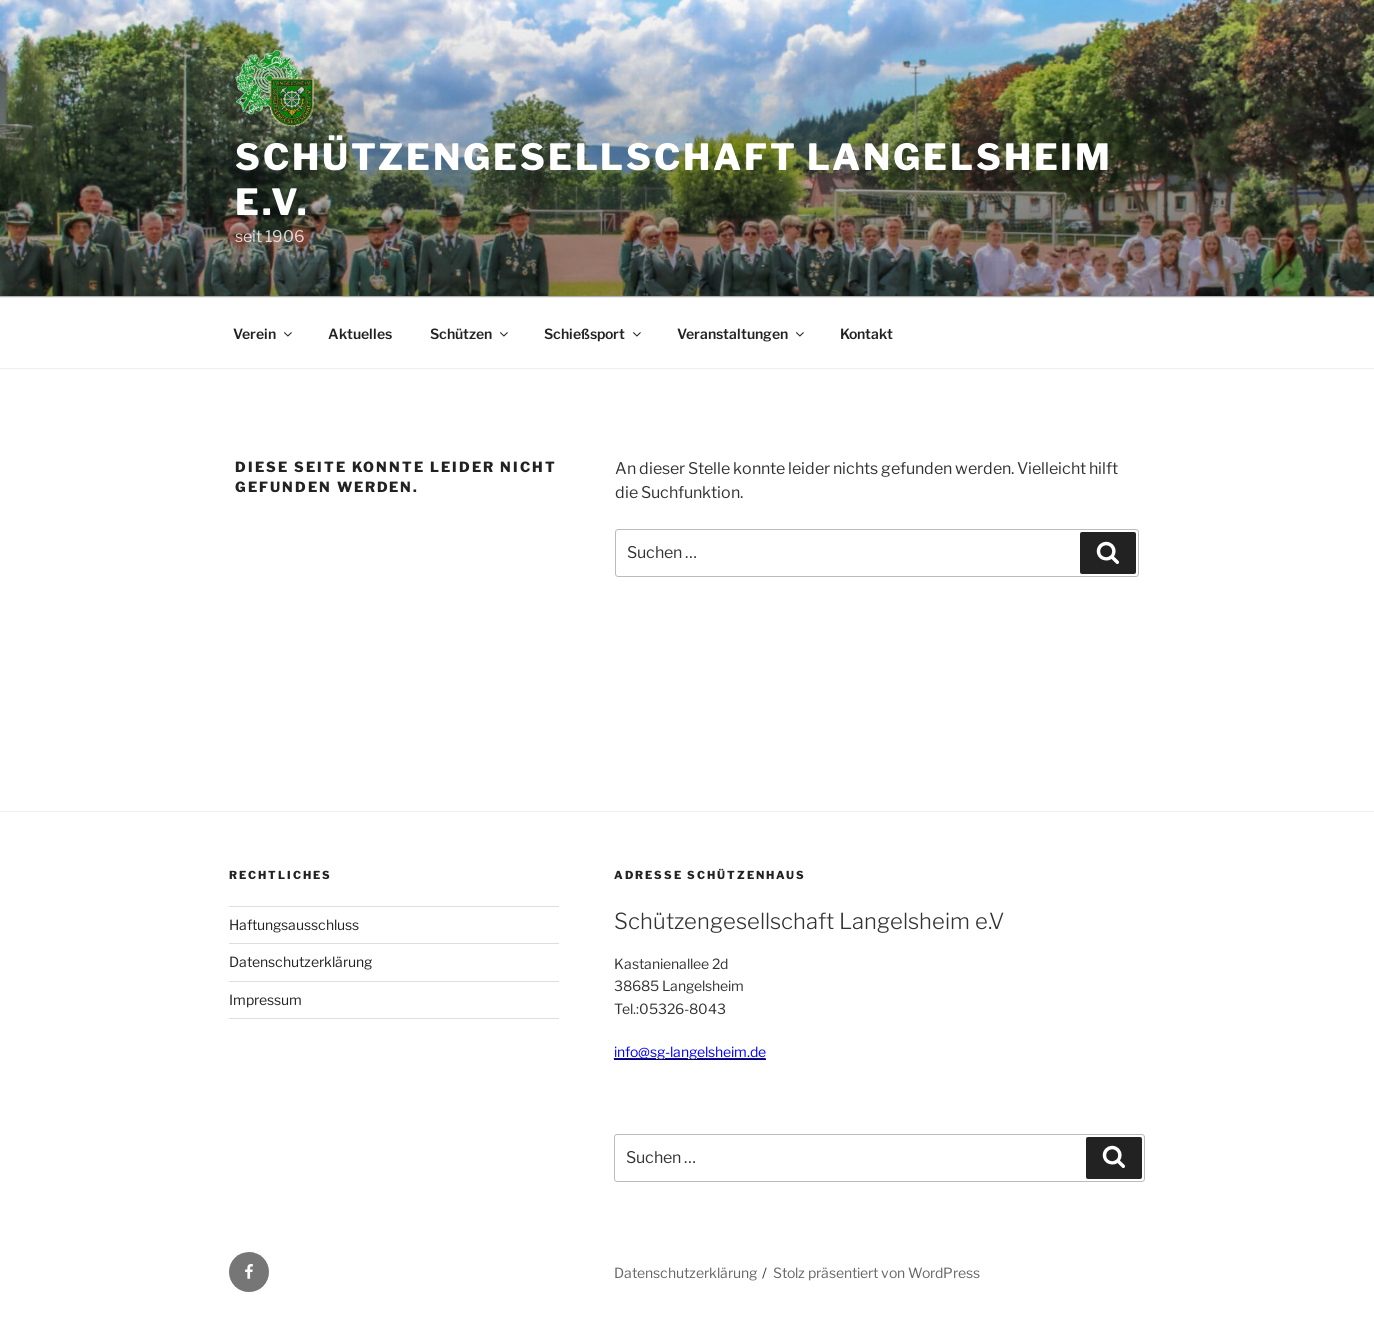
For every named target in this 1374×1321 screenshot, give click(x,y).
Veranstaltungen (742, 333)
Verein (264, 333)
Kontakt (866, 333)
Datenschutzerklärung (300, 961)
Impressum (265, 999)
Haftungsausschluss (294, 924)
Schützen (470, 333)
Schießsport (594, 333)
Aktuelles (360, 333)
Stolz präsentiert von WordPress (876, 1272)
